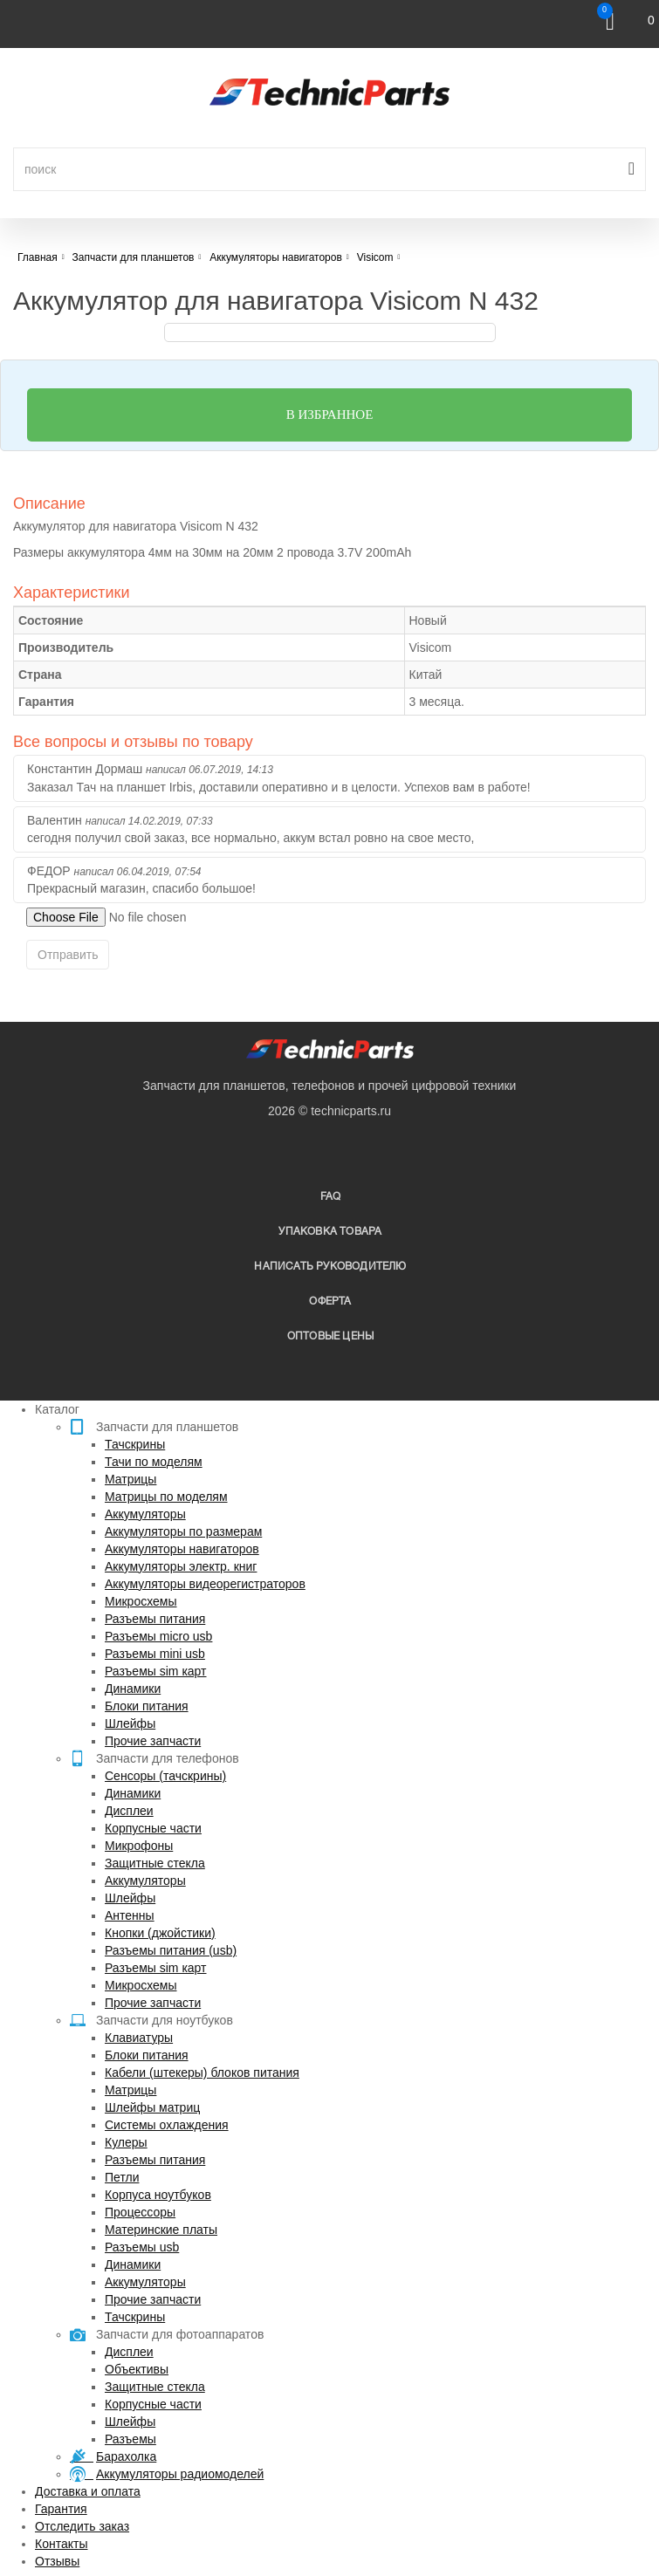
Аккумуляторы (145, 1514)
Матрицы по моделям (166, 1497)
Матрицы (130, 1479)
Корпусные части (153, 1828)
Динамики (133, 1689)
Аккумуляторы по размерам (183, 1531)
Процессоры (140, 2212)
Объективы (136, 2369)
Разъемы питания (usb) (171, 1950)
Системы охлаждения (167, 2125)
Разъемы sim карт (156, 1671)
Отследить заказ (82, 2526)
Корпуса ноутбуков (158, 2195)
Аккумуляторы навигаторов (182, 1549)
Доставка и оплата (88, 2491)
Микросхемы (141, 1601)
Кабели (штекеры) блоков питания (202, 2072)
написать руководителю (330, 1266)
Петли (122, 2177)
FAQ (330, 1197)
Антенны (129, 1915)
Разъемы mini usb (155, 1654)
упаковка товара (329, 1232)
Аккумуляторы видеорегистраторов (205, 1584)
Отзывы (57, 2561)
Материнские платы (161, 2230)
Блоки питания (147, 1706)
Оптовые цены (330, 1336)
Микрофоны (139, 1846)
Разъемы (130, 2439)
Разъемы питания (155, 1619)
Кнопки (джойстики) (160, 1933)
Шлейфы (130, 1723)
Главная (37, 257)
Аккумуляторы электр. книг (181, 1566)
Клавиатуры (139, 2038)
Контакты (61, 2544)
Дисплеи (129, 1811)
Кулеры (126, 2142)
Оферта (330, 1301)
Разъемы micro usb (158, 1636)
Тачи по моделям (154, 1462)
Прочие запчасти (153, 1741)
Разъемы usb (142, 2247)
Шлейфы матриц (152, 2107)
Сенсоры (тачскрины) (165, 1776)
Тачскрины (135, 1444)
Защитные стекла (155, 1863)
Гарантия (61, 2509)
